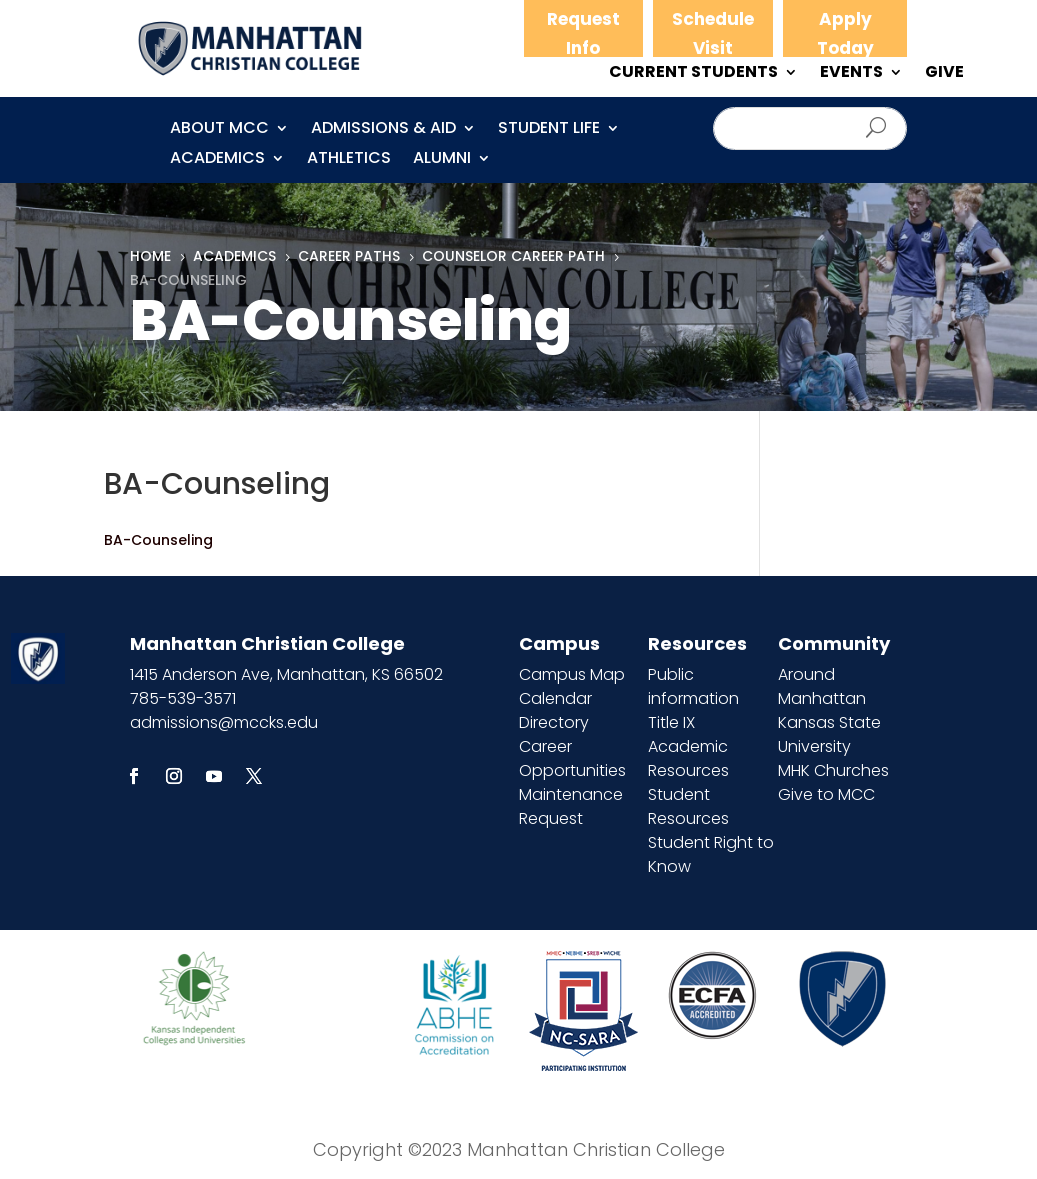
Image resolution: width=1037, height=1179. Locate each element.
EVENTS (851, 74)
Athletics (349, 160)
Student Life (549, 130)
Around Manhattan (822, 686)
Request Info (583, 33)
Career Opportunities (572, 758)
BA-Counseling (158, 540)
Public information (693, 686)
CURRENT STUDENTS (693, 74)
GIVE (944, 74)
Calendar (555, 698)
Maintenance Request (571, 806)
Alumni (442, 160)
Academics (217, 160)
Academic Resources (688, 758)
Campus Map (572, 674)
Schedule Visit (713, 33)
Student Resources (688, 806)
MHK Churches (833, 770)
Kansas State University (829, 734)
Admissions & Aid (383, 130)
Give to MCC (826, 794)
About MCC (219, 130)
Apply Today (845, 33)
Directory (554, 722)
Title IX (671, 722)
